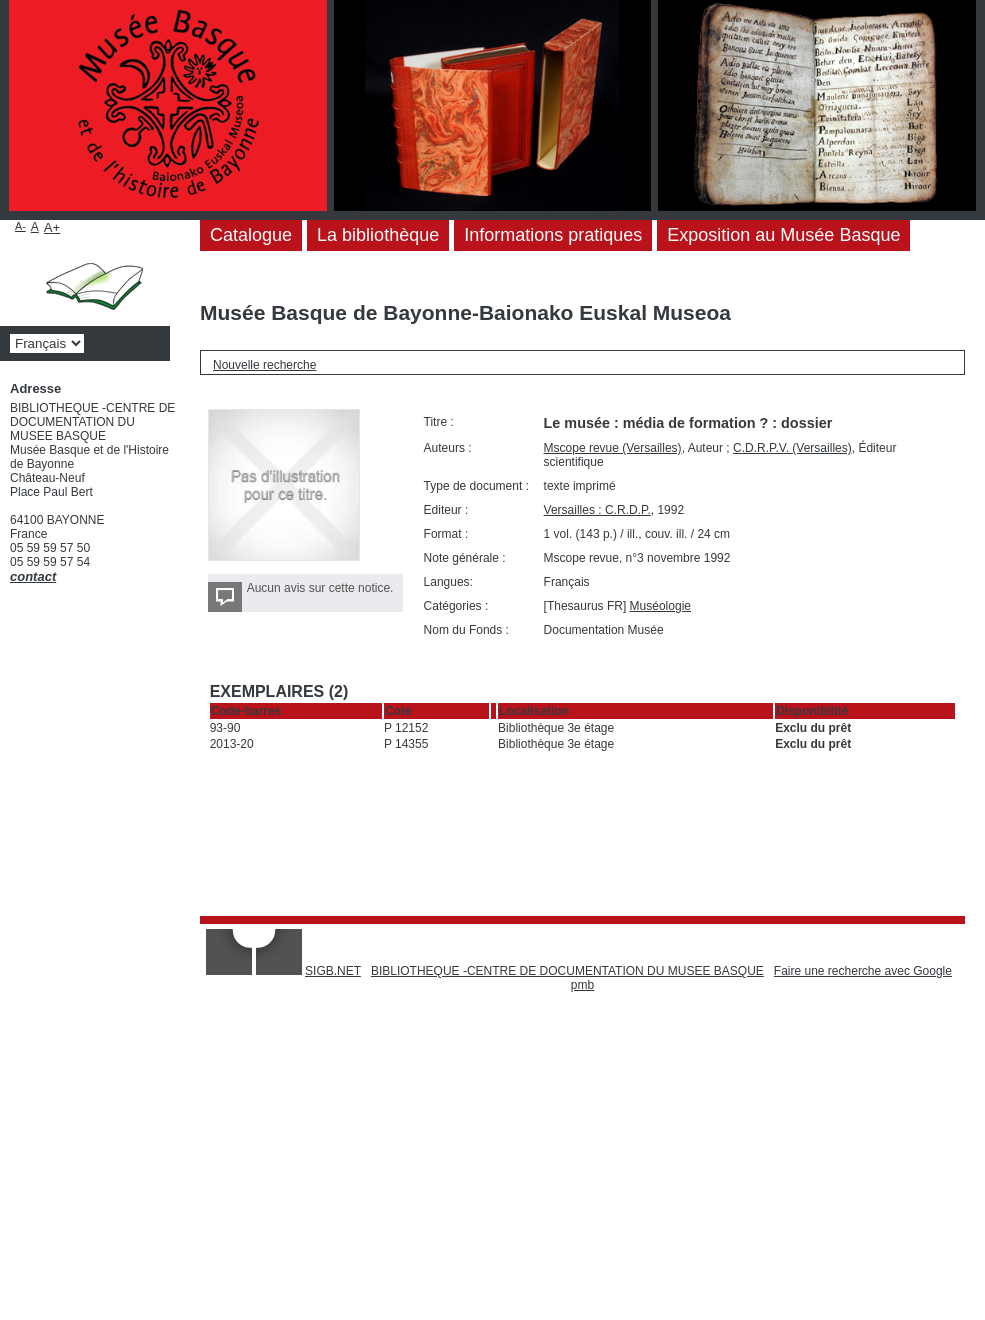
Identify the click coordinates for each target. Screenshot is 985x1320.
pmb (582, 985)
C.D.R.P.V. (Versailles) (792, 448)
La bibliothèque (378, 235)
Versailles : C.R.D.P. (597, 510)
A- (20, 226)
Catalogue (251, 235)
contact (33, 576)
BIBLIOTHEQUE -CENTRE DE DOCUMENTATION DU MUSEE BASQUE (567, 971)
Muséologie (660, 606)
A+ (52, 227)
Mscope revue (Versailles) (613, 448)
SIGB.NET (333, 971)
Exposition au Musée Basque (783, 235)
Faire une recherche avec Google (863, 971)
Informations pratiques (553, 235)
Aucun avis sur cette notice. (320, 588)
